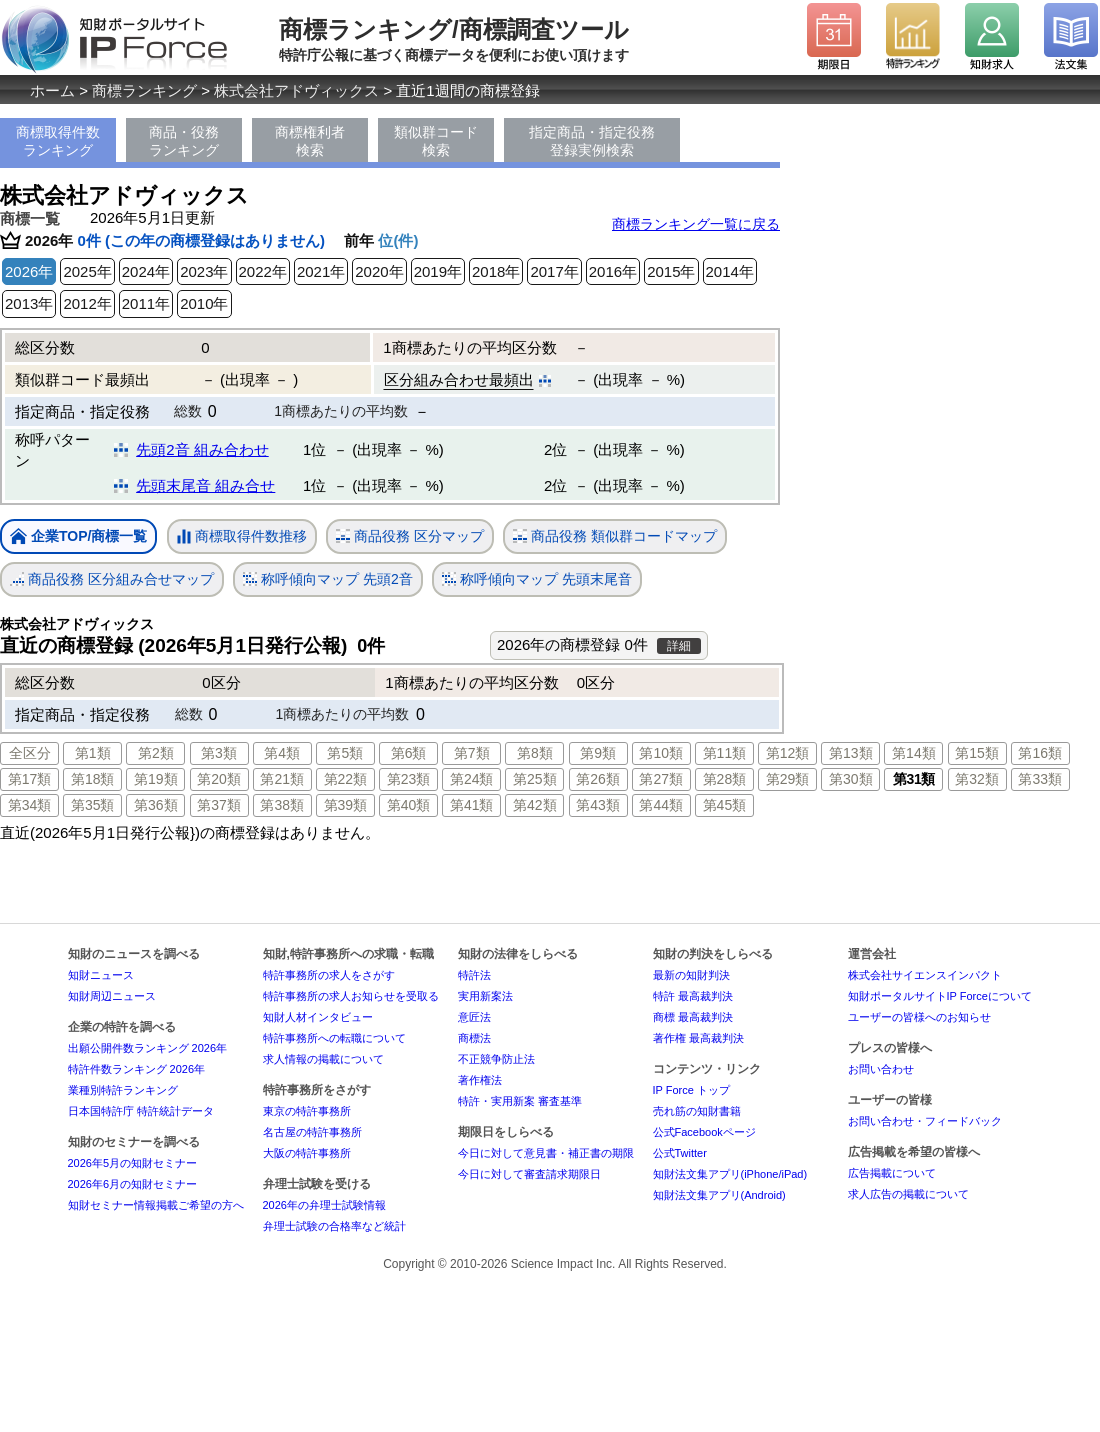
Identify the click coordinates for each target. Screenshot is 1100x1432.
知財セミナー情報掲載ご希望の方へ (156, 1205)
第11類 (725, 753)
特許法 (474, 975)
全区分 (30, 753)
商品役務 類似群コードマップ (615, 536)
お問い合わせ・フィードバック (925, 1121)
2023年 (204, 271)
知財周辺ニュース (112, 996)
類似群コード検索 (436, 141)
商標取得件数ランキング (58, 141)
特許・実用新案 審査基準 (520, 1101)
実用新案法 (485, 996)
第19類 (156, 779)
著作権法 (480, 1080)
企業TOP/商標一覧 (78, 537)
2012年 (87, 303)
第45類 (725, 805)
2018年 (496, 271)
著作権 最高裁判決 (698, 1038)
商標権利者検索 (310, 141)
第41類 (472, 805)
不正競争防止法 (496, 1059)
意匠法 (474, 1017)
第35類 (93, 805)
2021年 (321, 271)
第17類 (30, 779)
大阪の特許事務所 (307, 1153)
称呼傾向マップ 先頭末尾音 (537, 579)
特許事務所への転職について (334, 1038)
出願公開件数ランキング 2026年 (148, 1048)
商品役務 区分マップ (410, 536)
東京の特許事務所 (307, 1111)
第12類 (788, 753)
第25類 (535, 779)
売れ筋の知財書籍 (697, 1111)
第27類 (661, 779)
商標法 (474, 1038)
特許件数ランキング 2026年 (137, 1069)
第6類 (409, 753)
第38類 (282, 805)
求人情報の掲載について (323, 1059)
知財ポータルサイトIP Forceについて (940, 996)
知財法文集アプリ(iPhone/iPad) (730, 1174)
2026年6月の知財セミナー (133, 1184)
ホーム (52, 90)
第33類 (1040, 779)
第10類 (661, 753)
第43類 (598, 805)
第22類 (346, 779)
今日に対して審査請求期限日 (529, 1174)
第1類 (93, 753)
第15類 (977, 753)
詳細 (679, 646)
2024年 (146, 271)
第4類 (282, 753)
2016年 (613, 271)
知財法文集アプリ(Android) (719, 1195)
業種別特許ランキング (123, 1090)
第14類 (914, 753)
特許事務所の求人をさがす (329, 975)
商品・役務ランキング (184, 141)
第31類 (914, 779)
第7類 (472, 753)
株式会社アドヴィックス (296, 90)
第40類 (409, 805)
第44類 (661, 805)
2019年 (438, 271)
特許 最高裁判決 (693, 996)
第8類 (535, 753)
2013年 (29, 303)
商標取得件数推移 (242, 537)
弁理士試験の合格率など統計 (334, 1226)
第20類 (219, 779)
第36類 (156, 805)
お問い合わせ (881, 1069)
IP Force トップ (691, 1090)
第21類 (282, 779)
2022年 (263, 271)
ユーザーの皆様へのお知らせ (919, 1017)
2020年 (379, 271)
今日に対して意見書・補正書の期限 (546, 1153)
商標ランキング (144, 90)
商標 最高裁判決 (693, 1017)
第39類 (346, 805)
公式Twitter (680, 1153)
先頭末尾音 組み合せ (205, 485)
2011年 (146, 303)
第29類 (788, 779)
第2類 (156, 753)
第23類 (409, 779)
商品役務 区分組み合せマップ (112, 579)
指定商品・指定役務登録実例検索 (592, 141)
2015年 (671, 271)
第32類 (977, 779)
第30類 (851, 779)
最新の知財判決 (691, 975)
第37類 (219, 805)
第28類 (725, 779)
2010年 (204, 303)
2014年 (730, 271)
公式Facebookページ (704, 1132)
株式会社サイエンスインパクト (925, 975)
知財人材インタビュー (318, 1017)
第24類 (472, 779)
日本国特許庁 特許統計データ (141, 1111)
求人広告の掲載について (908, 1194)
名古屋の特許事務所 (312, 1132)
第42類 (535, 805)
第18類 (93, 779)
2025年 (87, 271)
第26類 (598, 779)
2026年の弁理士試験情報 (324, 1205)
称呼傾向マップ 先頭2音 (328, 579)
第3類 (219, 753)
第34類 (30, 805)
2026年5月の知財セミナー (133, 1163)
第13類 (851, 753)
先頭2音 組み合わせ (202, 449)
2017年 (554, 271)
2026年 (29, 271)
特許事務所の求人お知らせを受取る (351, 996)
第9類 (598, 753)
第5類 (345, 753)
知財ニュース (101, 975)
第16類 (1040, 753)
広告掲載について (892, 1173)
